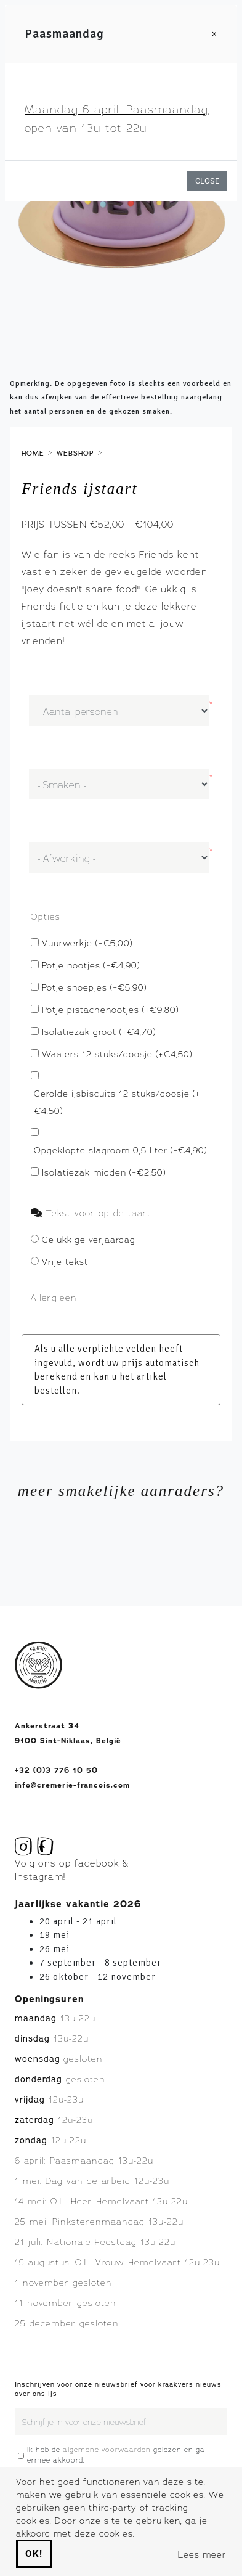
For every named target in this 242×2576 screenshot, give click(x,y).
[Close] (214, 33)
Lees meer (202, 2554)
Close (207, 181)
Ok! (34, 2553)
